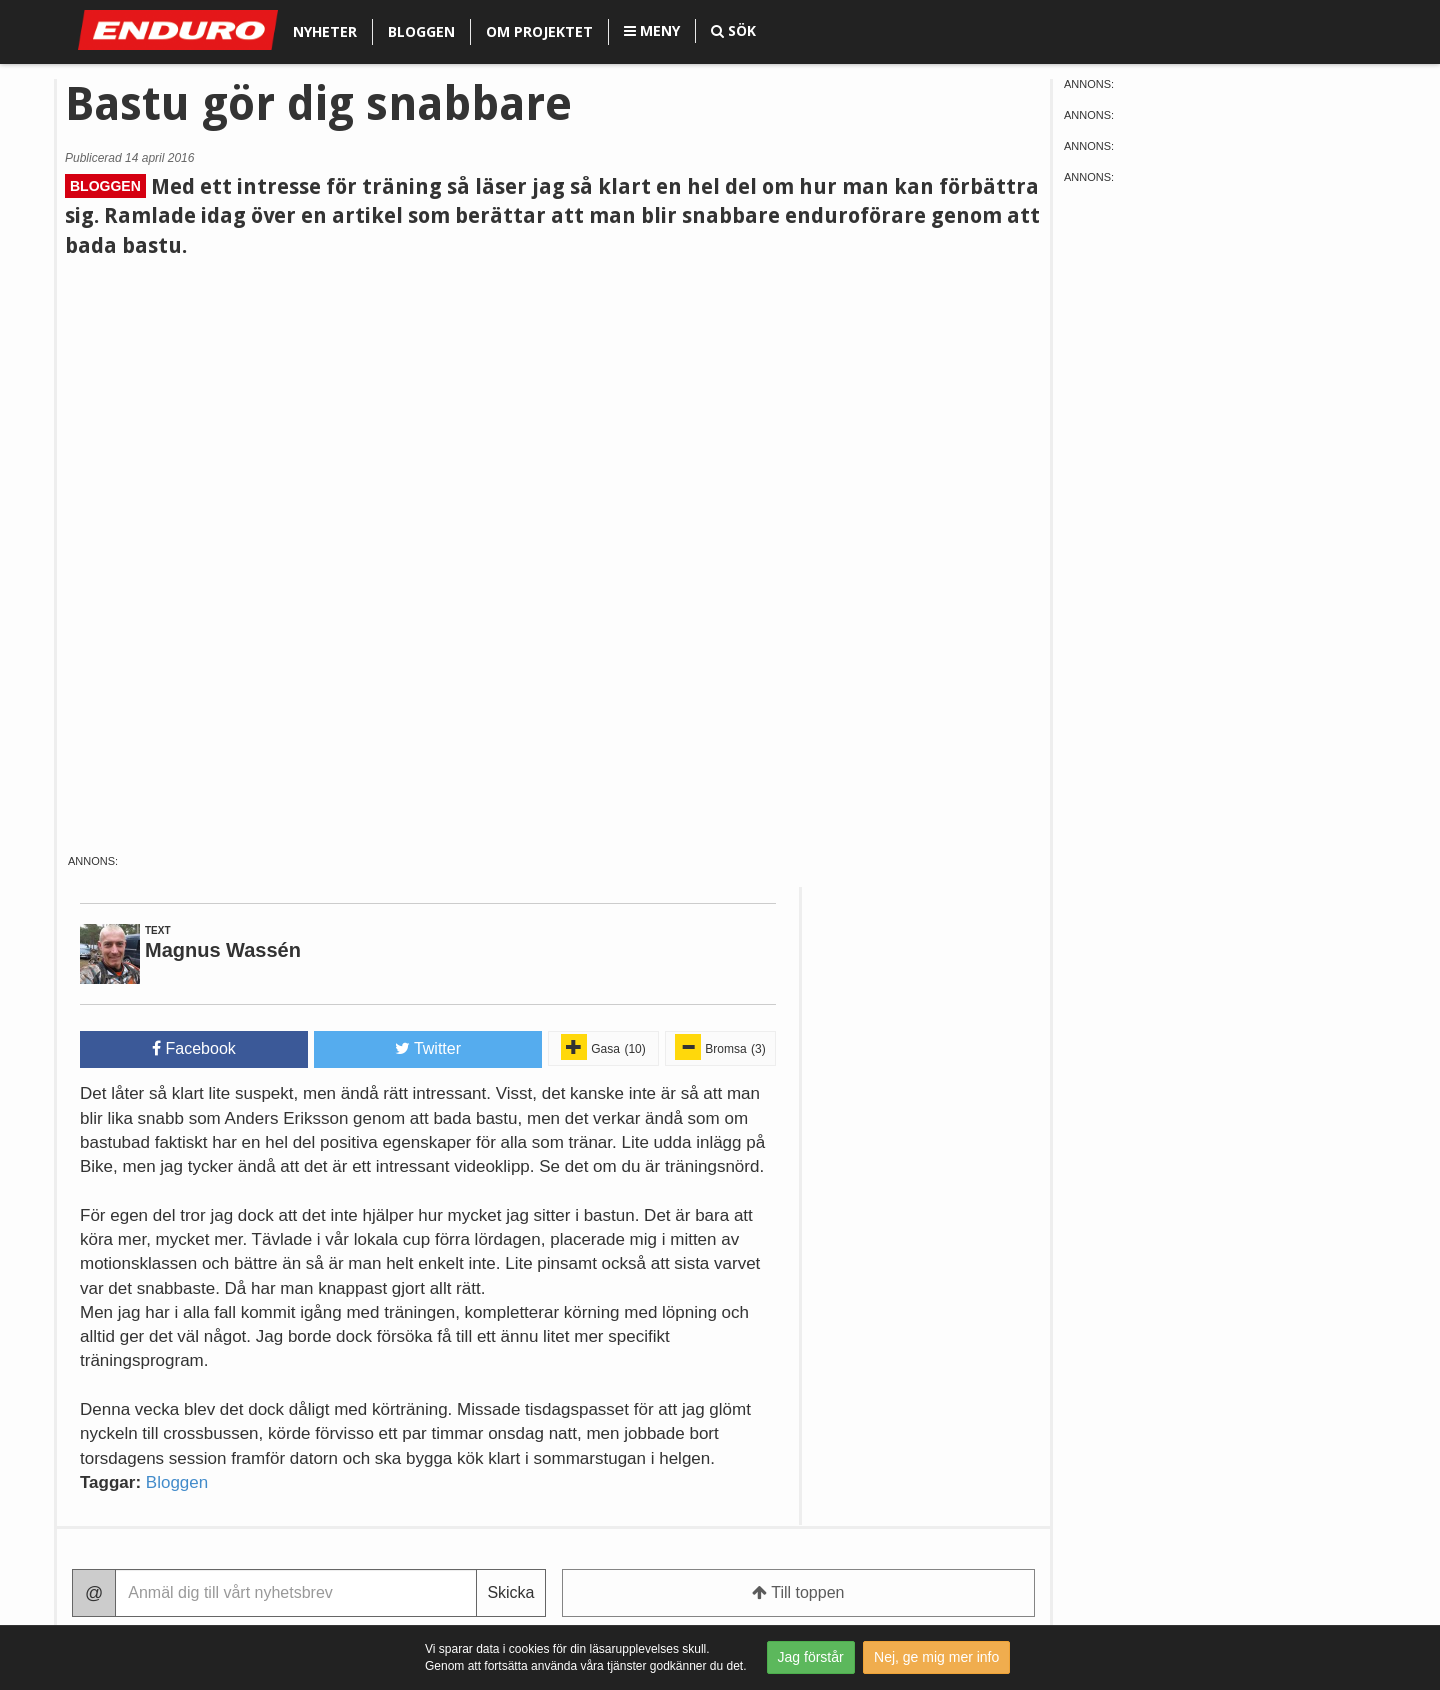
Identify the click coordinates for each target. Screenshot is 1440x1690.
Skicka (510, 1592)
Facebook (194, 1048)
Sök (733, 30)
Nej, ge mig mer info (936, 1657)
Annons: (93, 861)
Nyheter (325, 31)
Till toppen (798, 1592)
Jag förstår (811, 1657)
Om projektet (539, 31)
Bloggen (421, 31)
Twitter (428, 1048)
